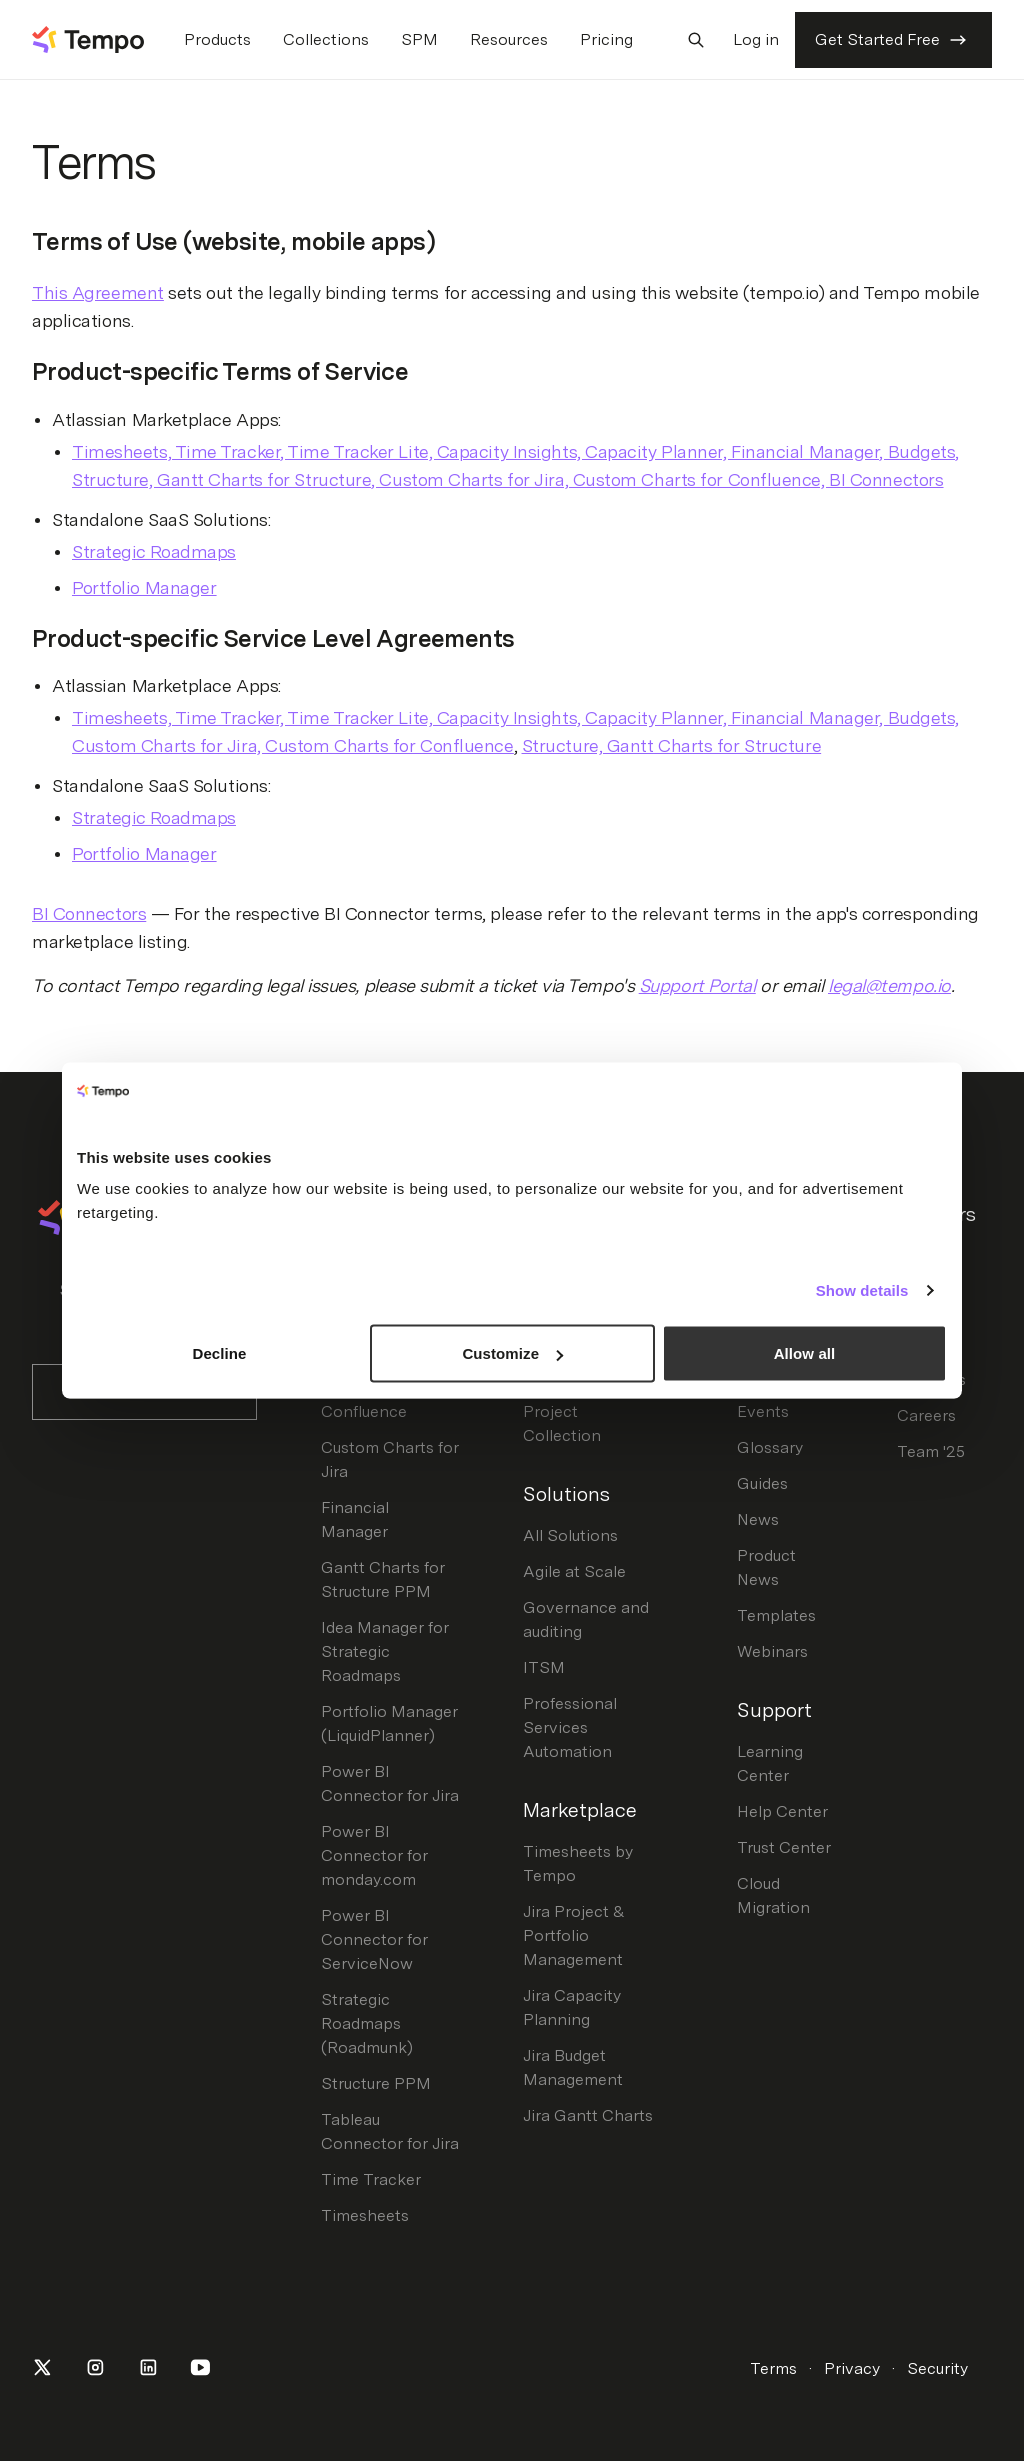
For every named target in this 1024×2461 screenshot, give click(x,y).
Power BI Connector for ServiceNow (374, 1939)
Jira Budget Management (573, 2067)
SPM (419, 39)
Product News (766, 1567)
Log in (756, 39)
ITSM (544, 1667)
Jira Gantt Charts (588, 2115)
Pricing (606, 39)
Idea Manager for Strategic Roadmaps (385, 1651)
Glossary (770, 1447)
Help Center (782, 1811)
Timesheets (365, 2215)
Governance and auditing (586, 1619)
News (758, 1519)
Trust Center (784, 1847)
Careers (926, 1415)
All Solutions (570, 1535)
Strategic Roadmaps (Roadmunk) (367, 2023)
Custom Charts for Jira (390, 1459)
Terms (773, 2368)
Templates (776, 1615)
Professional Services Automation (570, 1727)
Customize (512, 1353)
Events (763, 1411)
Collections (326, 39)
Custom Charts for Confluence (390, 1399)
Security (937, 2368)
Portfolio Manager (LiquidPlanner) (389, 1723)
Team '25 (931, 1451)
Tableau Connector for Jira (390, 2131)
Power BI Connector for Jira (390, 1783)
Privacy (852, 2368)
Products (217, 39)
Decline (219, 1353)
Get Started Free (893, 40)
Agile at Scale (574, 1571)
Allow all (805, 1353)
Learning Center (770, 1763)
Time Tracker (371, 2179)
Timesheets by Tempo (578, 1863)
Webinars (772, 1651)
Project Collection (562, 1423)
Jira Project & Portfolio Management (574, 1935)
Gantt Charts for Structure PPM (383, 1579)
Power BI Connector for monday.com (374, 1855)
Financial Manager (355, 1519)
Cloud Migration (773, 1895)
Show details (862, 1289)
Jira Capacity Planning (572, 2007)
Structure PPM (376, 2083)
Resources (509, 39)
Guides (762, 1483)
